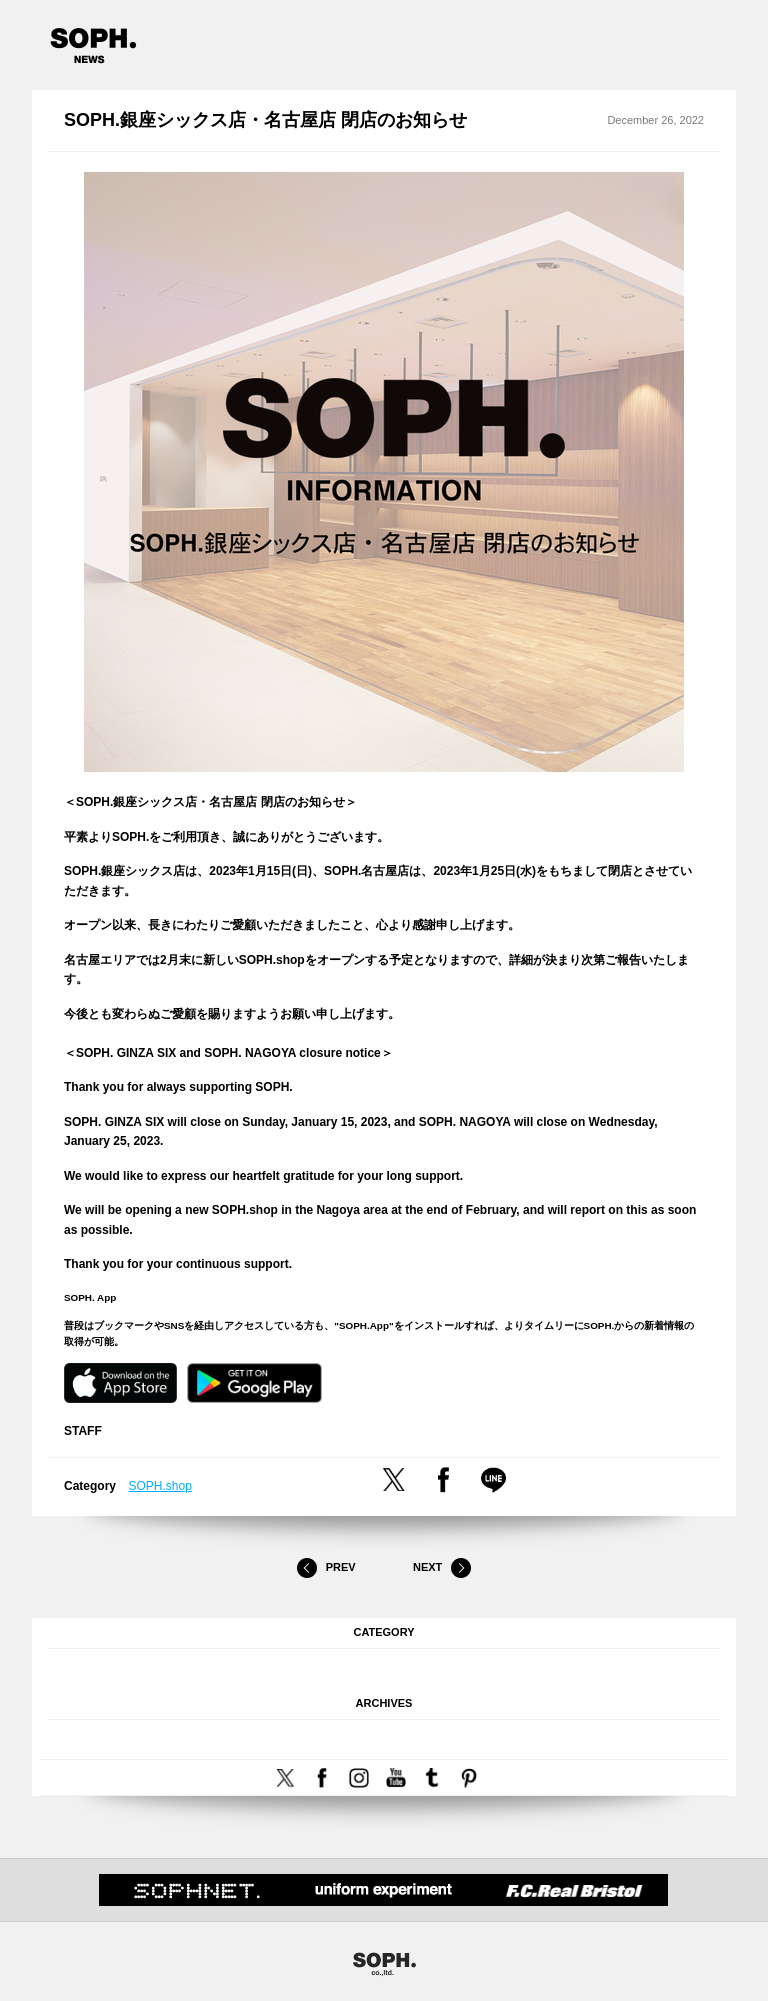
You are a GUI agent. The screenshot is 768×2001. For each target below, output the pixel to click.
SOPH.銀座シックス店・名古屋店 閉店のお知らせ (265, 120)
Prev (326, 1568)
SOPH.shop (160, 1486)
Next (442, 1568)
